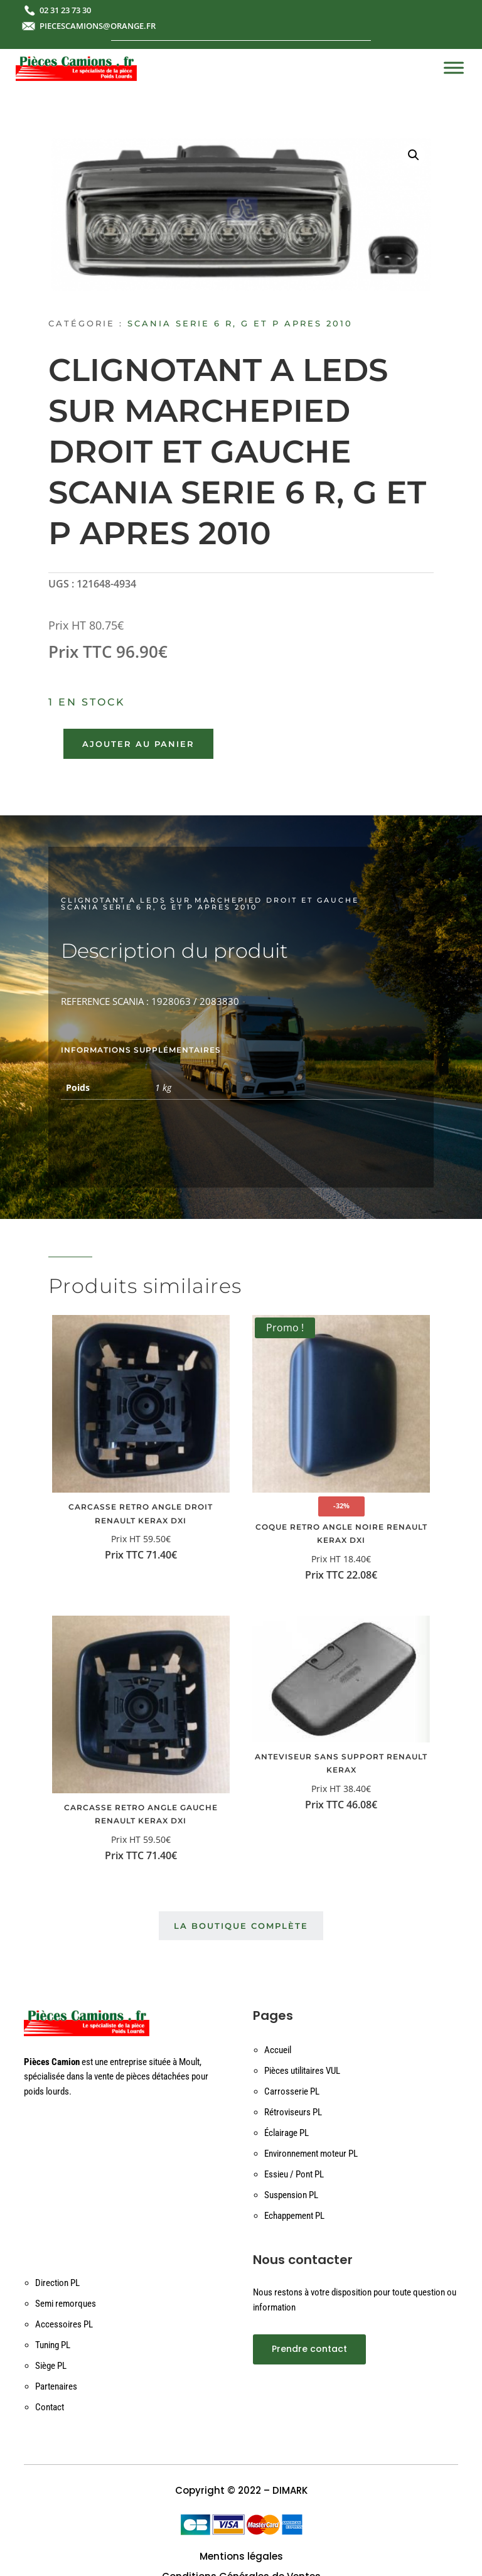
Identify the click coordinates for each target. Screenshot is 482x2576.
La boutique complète (241, 1926)
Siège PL (51, 2365)
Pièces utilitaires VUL (302, 2070)
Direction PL (57, 2283)
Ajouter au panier (138, 744)
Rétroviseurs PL (293, 2112)
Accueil (277, 2050)
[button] (413, 155)
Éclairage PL (286, 2133)
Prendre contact (309, 2349)
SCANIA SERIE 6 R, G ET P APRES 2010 (240, 323)
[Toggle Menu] (454, 67)
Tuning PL (52, 2345)
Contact (49, 2407)
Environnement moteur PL (311, 2153)
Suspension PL (291, 2195)
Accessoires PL (64, 2324)
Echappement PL (294, 2215)
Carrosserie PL (291, 2091)
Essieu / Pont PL (294, 2174)
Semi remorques (65, 2303)
